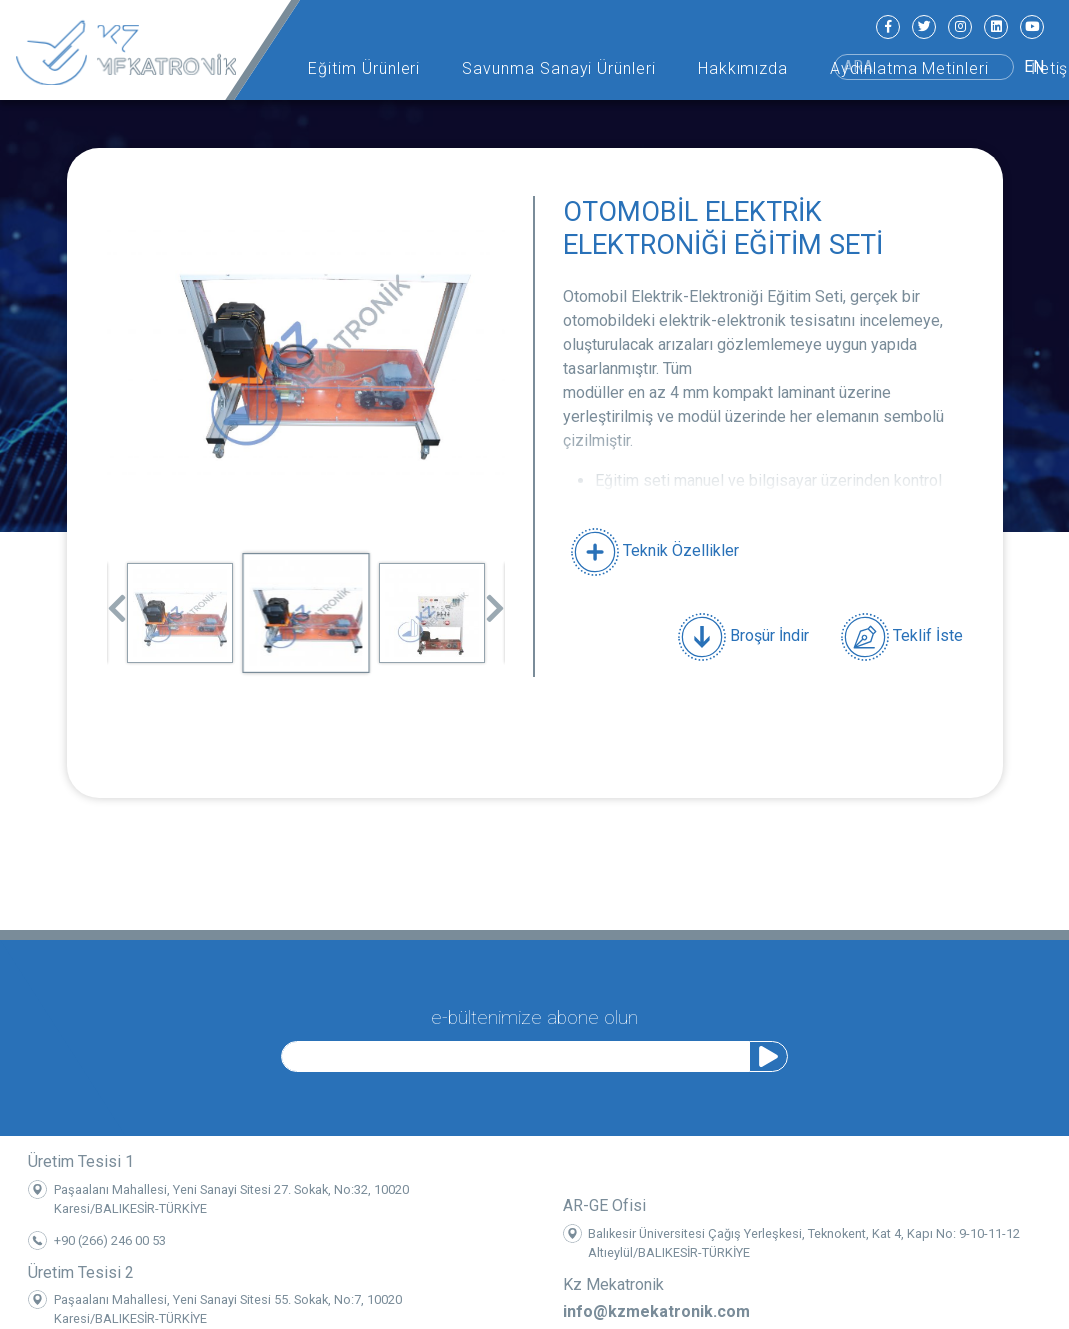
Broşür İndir (743, 637)
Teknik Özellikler (655, 550)
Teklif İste (902, 637)
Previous (117, 602)
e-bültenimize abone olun (534, 1012)
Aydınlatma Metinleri (909, 68)
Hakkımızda (743, 68)
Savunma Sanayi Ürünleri (559, 68)
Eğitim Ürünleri (364, 68)
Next (495, 602)
